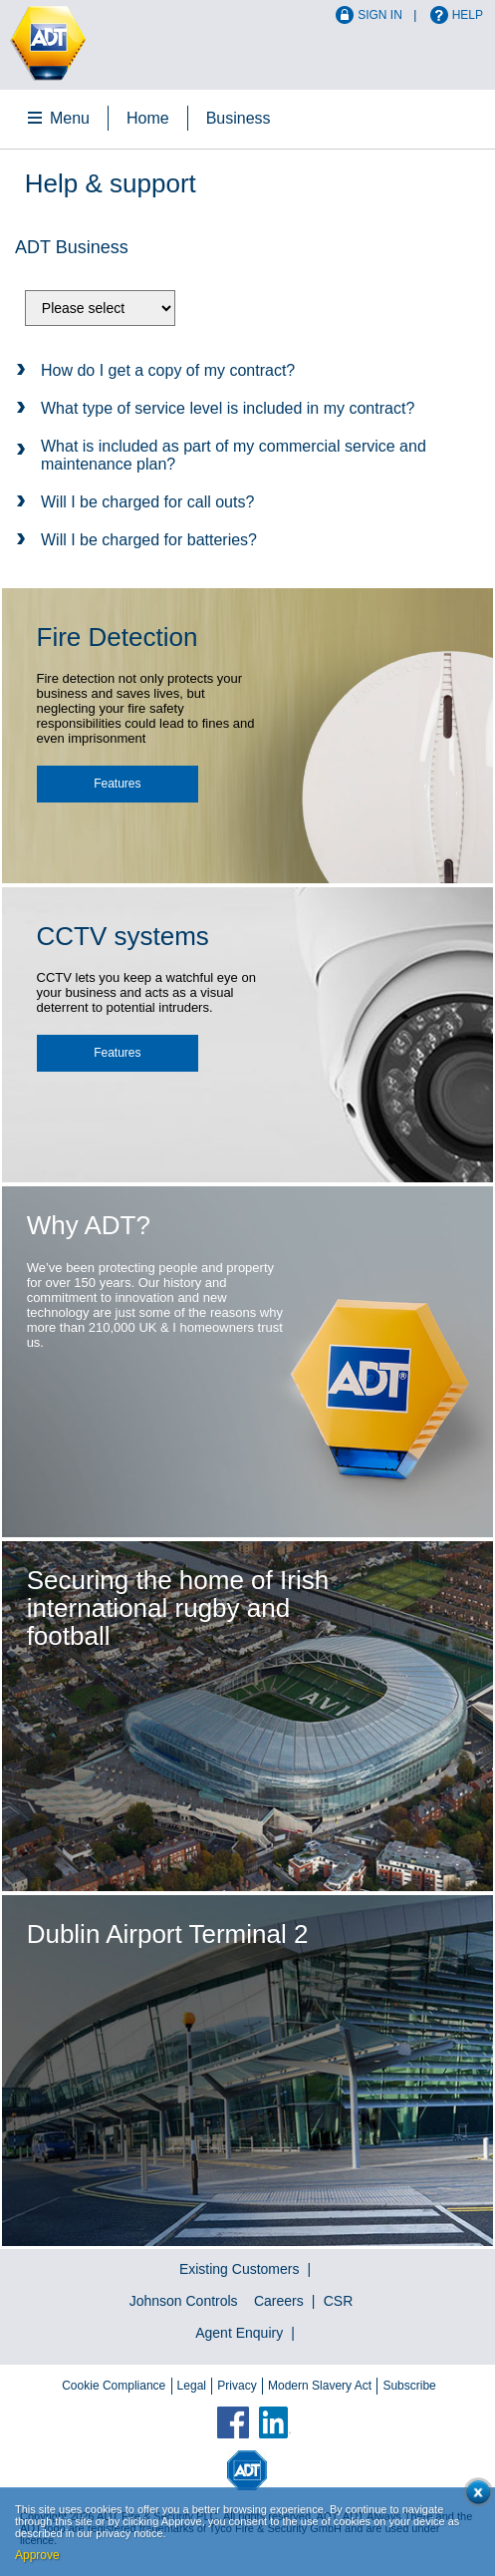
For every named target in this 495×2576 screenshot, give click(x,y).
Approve (37, 2555)
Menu (70, 118)
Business (238, 118)
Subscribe (408, 2386)
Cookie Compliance (113, 2386)
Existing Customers (239, 2269)
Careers (279, 2301)
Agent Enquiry (239, 2333)
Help (467, 15)
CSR (339, 2301)
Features (117, 784)
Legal (191, 2386)
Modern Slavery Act (319, 2386)
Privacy (236, 2386)
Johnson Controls (183, 2301)
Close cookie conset (474, 2495)
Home (147, 118)
